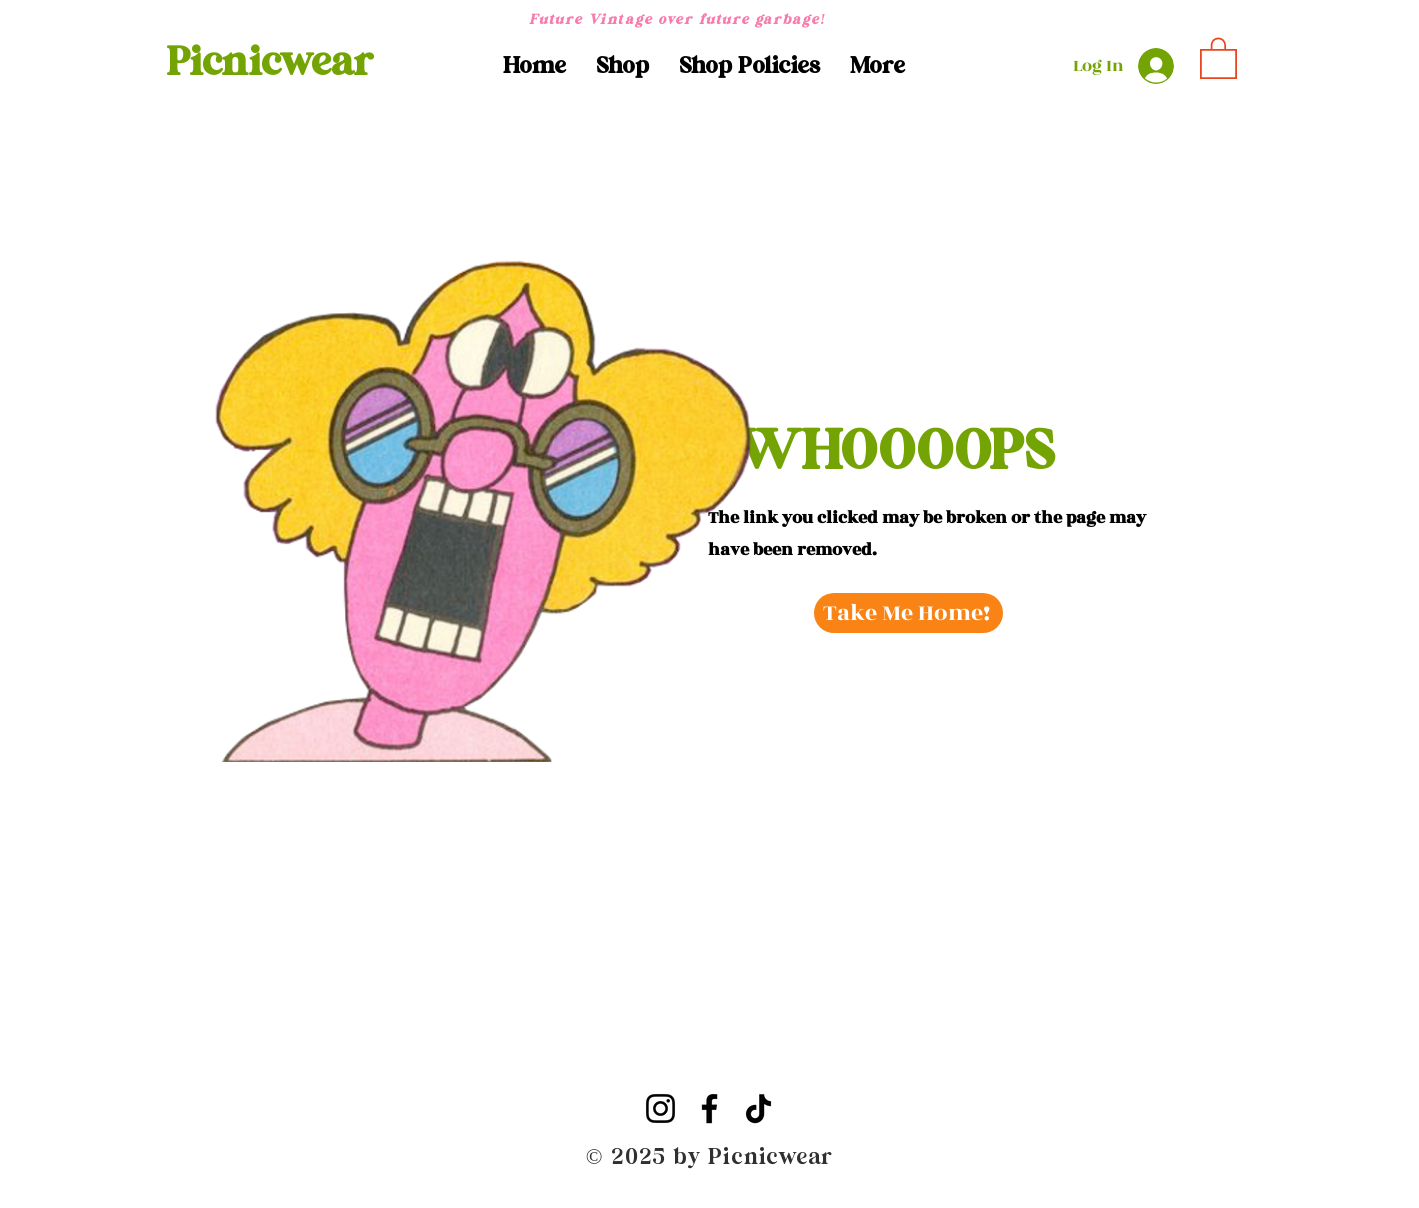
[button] (622, 66)
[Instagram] (660, 1108)
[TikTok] (758, 1108)
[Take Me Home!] (908, 613)
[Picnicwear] (270, 62)
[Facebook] (709, 1108)
